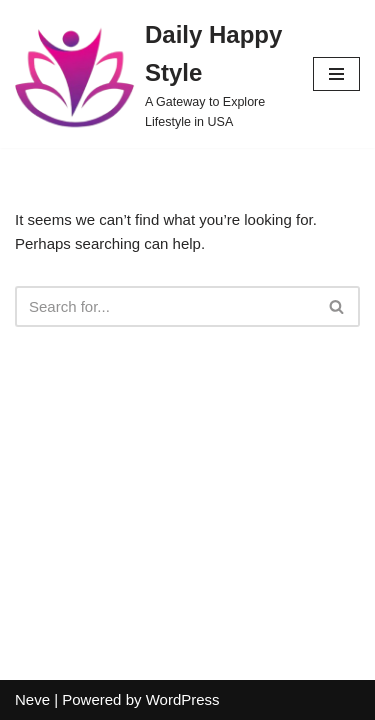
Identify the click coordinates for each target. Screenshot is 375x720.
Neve (32, 699)
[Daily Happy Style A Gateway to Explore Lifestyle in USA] (149, 74)
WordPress (183, 699)
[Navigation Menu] (336, 74)
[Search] (165, 306)
